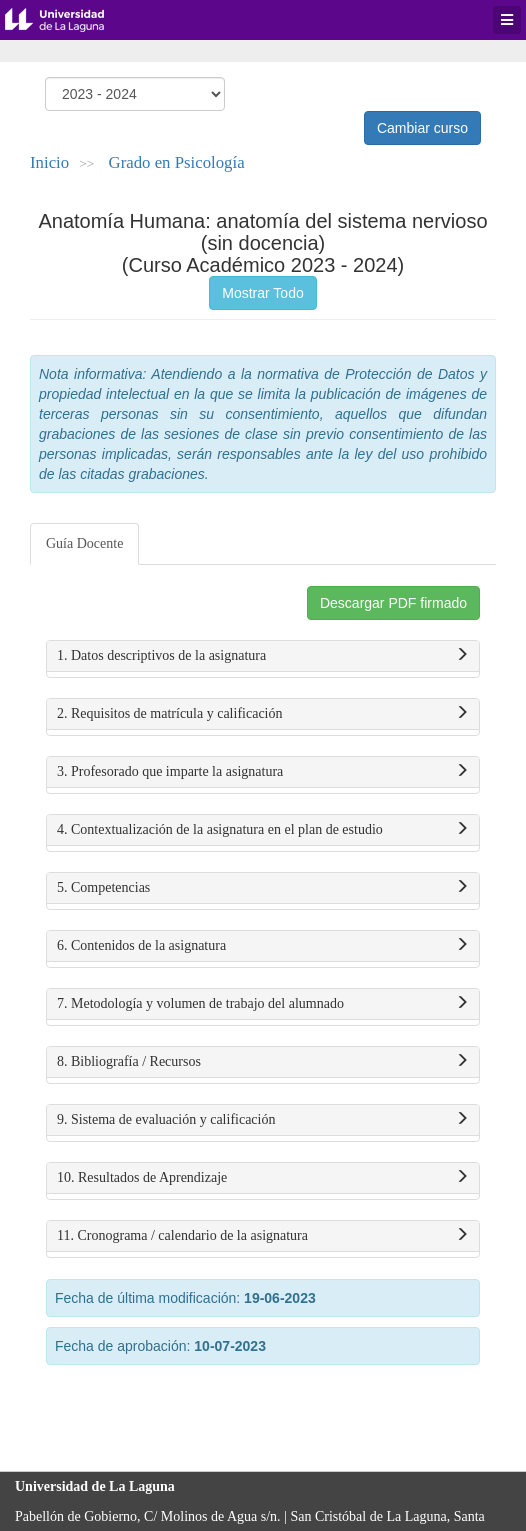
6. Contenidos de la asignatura (263, 946)
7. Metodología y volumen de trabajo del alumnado (263, 1004)
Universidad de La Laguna (70, 20)
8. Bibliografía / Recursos (263, 1062)
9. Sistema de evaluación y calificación (263, 1120)
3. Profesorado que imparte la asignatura (263, 772)
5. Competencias (263, 888)
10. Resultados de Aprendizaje (263, 1178)
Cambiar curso (422, 128)
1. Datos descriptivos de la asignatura (263, 656)
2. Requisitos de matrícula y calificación (263, 714)
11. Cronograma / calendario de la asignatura (263, 1236)
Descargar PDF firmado (393, 603)
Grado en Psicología (177, 162)
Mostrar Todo (262, 293)
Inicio (49, 162)
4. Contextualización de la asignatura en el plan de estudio (263, 830)
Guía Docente (84, 543)
